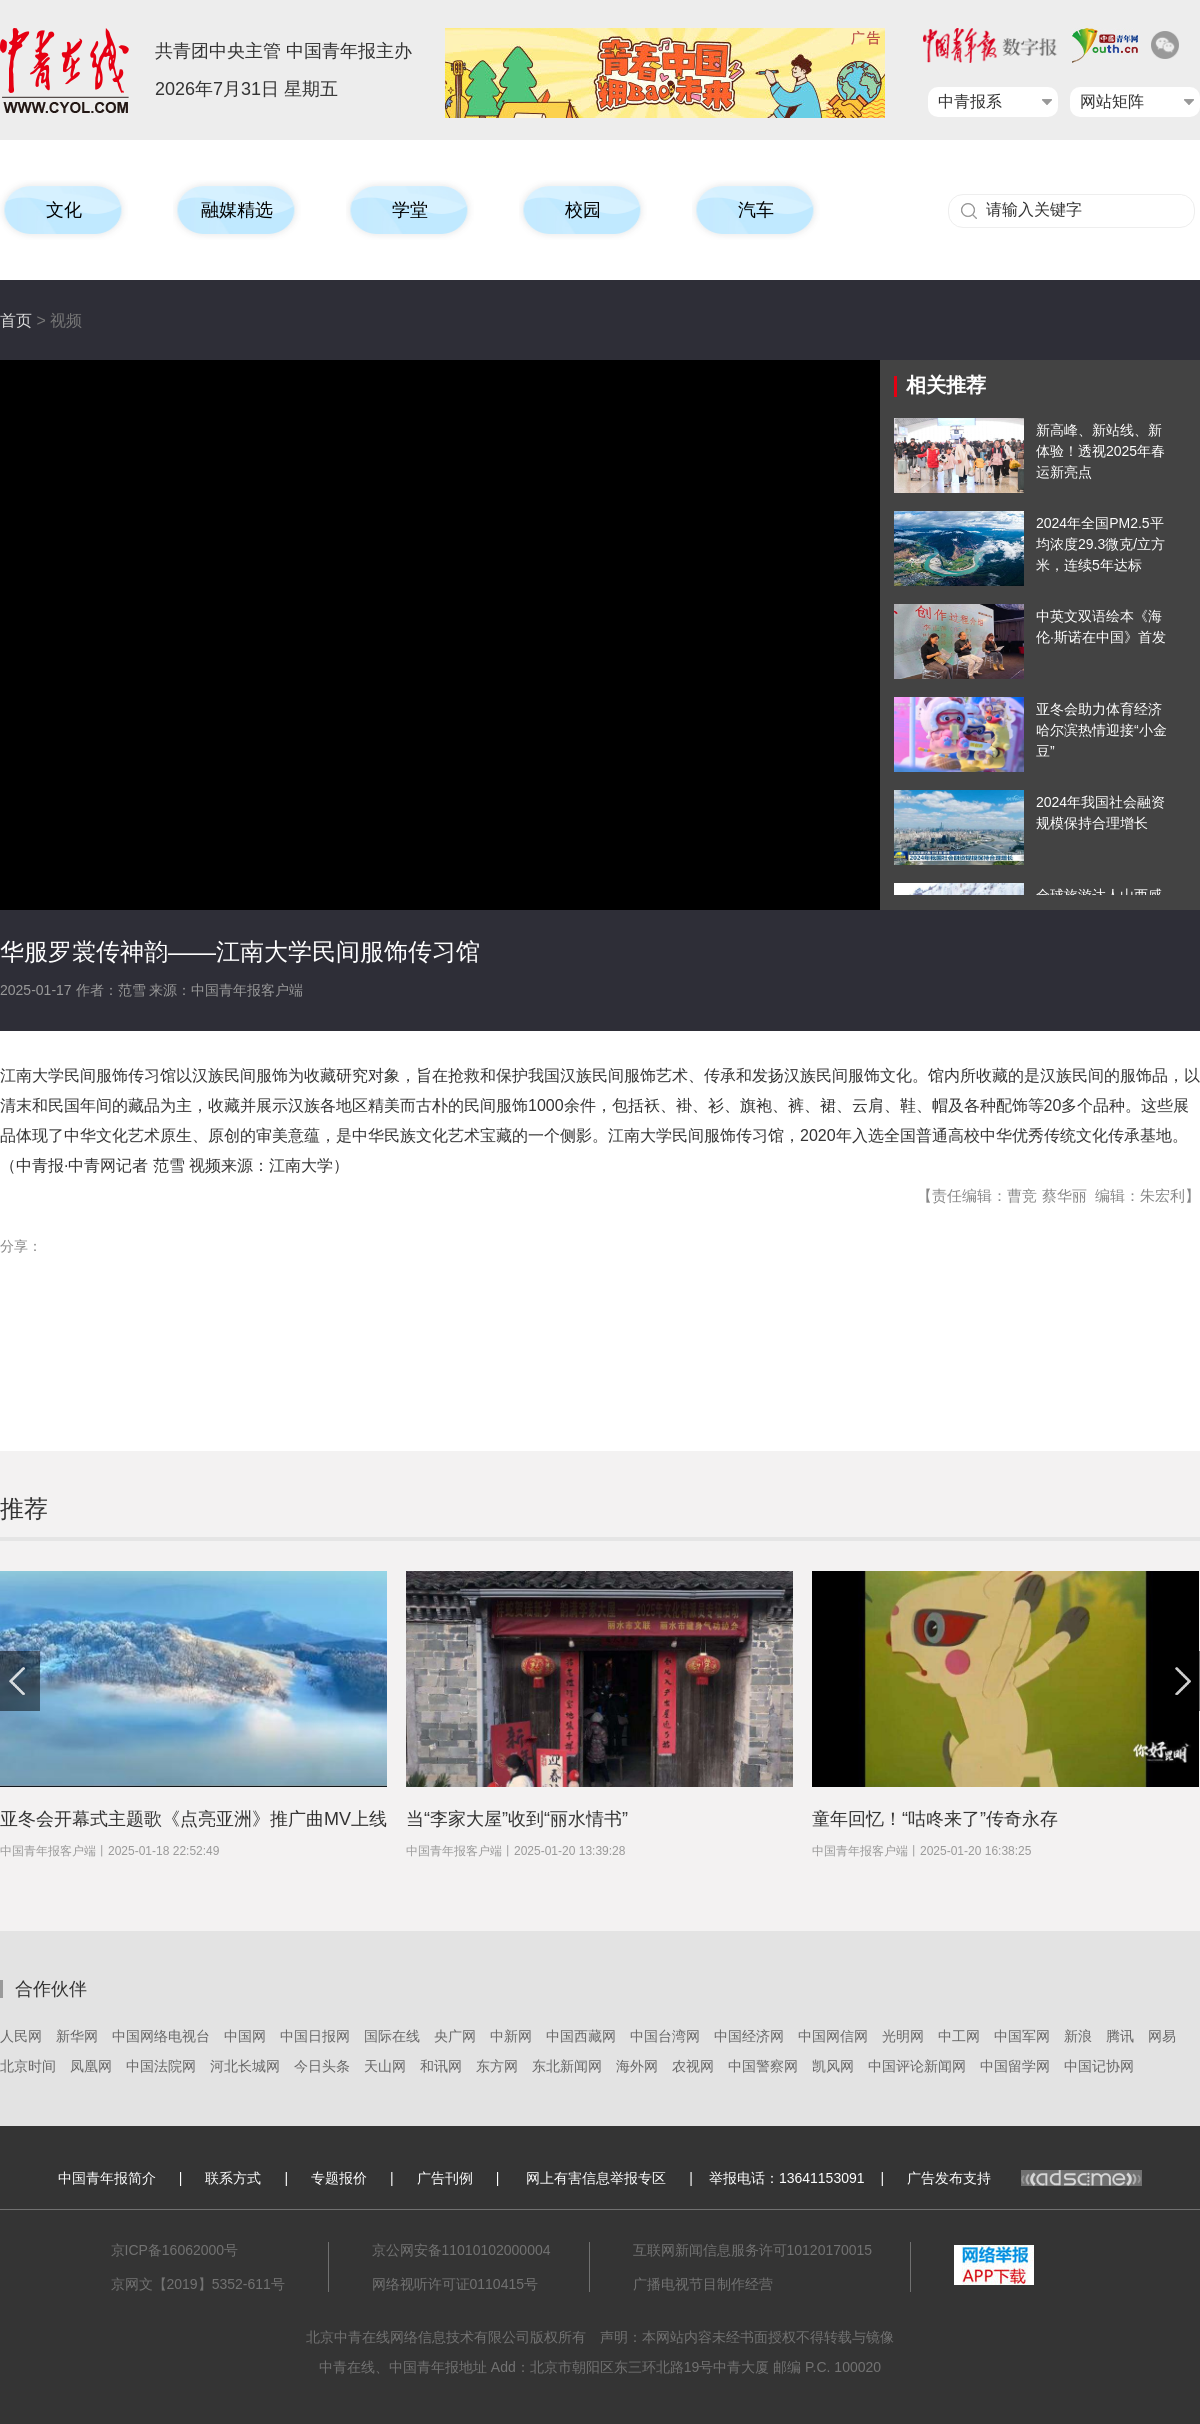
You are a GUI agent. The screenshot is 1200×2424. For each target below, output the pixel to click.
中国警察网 (763, 2066)
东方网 (497, 2066)
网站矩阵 (1112, 101)
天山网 (385, 2066)
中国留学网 (1015, 2066)
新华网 (77, 2036)
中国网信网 (833, 2036)
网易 (1162, 2036)
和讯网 (441, 2066)
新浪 (1078, 2036)
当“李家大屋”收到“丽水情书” (517, 1819)
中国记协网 (1099, 2066)
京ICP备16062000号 (175, 2250)
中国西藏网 (581, 2036)
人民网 (21, 2036)
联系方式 (233, 2178)
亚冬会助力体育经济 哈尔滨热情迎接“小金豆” (1101, 730)
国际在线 (392, 2036)
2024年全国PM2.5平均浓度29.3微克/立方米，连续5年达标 (1100, 544)
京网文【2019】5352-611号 (198, 2284)
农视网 (693, 2066)
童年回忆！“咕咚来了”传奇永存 (935, 1819)
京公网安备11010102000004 (461, 2250)
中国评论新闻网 (917, 2066)
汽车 (756, 210)
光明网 (903, 2036)
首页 (16, 320)
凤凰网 (91, 2066)
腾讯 (1120, 2036)
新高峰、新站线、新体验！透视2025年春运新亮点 (1100, 451)
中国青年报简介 (107, 2178)
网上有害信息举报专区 (596, 2178)
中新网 (511, 2036)
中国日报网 (315, 2036)
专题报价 (339, 2178)
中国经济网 (749, 2036)
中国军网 (1022, 2036)
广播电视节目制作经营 (703, 2284)
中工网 (959, 2036)
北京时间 (28, 2066)
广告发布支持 (1024, 2178)
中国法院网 (161, 2066)
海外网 (637, 2066)
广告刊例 (445, 2178)
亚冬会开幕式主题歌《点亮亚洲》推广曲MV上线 (193, 1819)
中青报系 (970, 101)
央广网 (455, 2036)
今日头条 (322, 2066)
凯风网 (833, 2066)
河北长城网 (245, 2066)
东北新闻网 (567, 2066)
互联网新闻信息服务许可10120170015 (753, 2250)
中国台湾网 (665, 2036)
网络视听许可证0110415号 (455, 2284)
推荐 (24, 1508)
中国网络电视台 (161, 2036)
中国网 (245, 2036)
